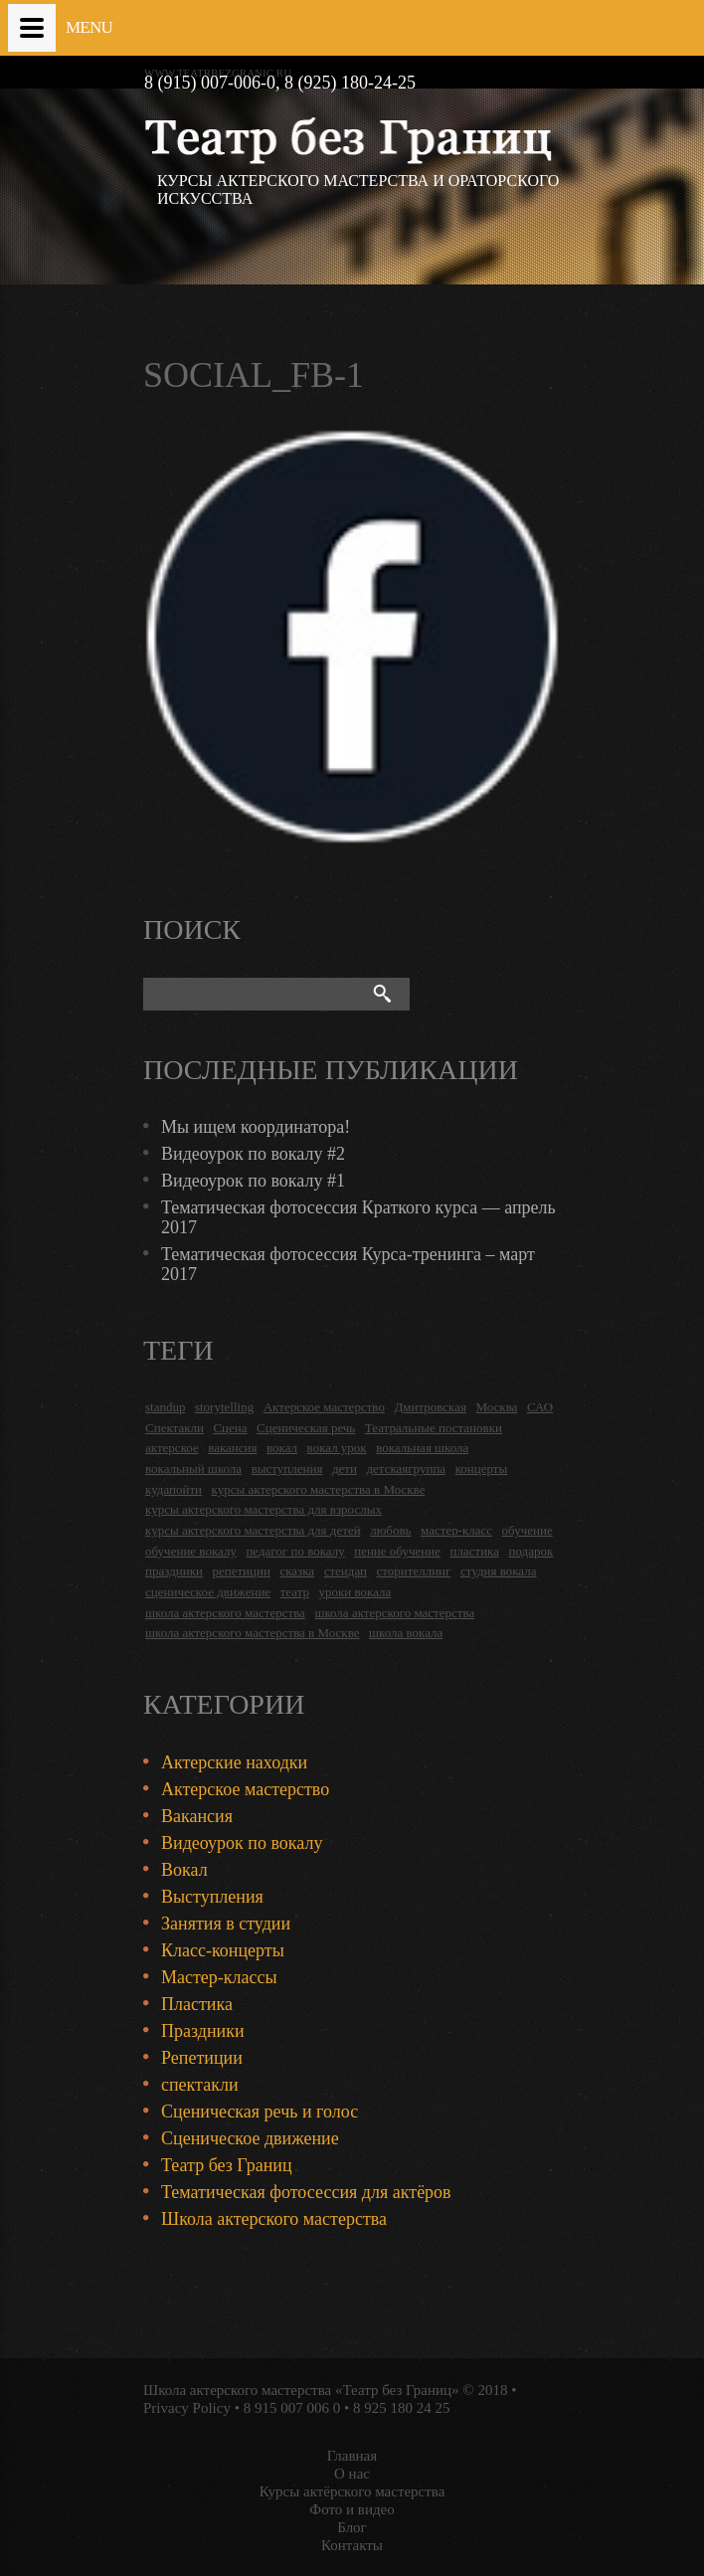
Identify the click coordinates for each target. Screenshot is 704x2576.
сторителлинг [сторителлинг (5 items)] (414, 1571)
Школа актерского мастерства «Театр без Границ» (301, 2390)
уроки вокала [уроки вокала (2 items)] (355, 1591)
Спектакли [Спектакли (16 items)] (174, 1427)
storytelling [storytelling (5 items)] (224, 1406)
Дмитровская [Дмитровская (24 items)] (430, 1406)
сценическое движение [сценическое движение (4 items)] (207, 1591)
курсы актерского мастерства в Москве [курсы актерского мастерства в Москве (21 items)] (319, 1489)
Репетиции (202, 2058)
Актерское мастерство (245, 1789)
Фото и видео (351, 2509)
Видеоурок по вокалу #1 (253, 1181)
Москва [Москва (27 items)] (496, 1406)
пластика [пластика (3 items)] (474, 1551)
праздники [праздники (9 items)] (174, 1571)
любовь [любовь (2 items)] (390, 1530)
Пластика (197, 2004)
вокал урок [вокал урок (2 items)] (337, 1447)
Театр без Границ (226, 2165)
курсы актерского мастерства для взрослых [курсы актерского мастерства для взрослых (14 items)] (263, 1509)
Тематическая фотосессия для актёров (306, 2192)
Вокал (184, 1870)
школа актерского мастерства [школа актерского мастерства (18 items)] (225, 1612)
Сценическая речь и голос (259, 2111)
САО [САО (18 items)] (540, 1406)
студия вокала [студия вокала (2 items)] (498, 1571)
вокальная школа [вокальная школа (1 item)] (422, 1447)
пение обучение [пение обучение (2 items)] (397, 1551)
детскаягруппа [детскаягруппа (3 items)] (405, 1468)
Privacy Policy (187, 2408)
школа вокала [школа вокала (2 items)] (405, 1632)
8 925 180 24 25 (401, 2408)
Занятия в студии (225, 1923)
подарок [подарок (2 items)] (530, 1551)
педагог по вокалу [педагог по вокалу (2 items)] (295, 1551)
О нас (352, 2474)
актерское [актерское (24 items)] (172, 1447)
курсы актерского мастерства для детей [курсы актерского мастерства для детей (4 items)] (253, 1530)
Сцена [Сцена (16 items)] (230, 1427)
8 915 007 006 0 (292, 2408)
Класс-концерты (222, 1950)
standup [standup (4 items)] (165, 1406)
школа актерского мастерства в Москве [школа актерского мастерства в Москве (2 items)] (252, 1632)
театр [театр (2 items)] (294, 1591)
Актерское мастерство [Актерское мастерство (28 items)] (324, 1406)
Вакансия (197, 1816)
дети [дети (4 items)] (344, 1468)
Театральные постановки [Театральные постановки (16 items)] (433, 1427)
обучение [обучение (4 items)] (527, 1530)
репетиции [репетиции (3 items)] (241, 1571)
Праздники (203, 2031)
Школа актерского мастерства (274, 2219)
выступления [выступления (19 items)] (287, 1468)
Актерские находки (234, 1762)
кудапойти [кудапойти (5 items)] (173, 1489)
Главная (352, 2456)
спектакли (200, 2085)
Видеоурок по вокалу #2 (253, 1154)
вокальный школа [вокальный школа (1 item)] (193, 1468)
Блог (352, 2527)
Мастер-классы (219, 1977)
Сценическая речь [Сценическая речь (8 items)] (306, 1427)
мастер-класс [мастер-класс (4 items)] (456, 1530)
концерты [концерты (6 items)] (481, 1468)
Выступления (212, 1897)
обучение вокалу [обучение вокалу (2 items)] (191, 1551)
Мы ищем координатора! (255, 1127)
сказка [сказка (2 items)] (296, 1571)
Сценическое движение (250, 2138)
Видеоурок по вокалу (241, 1843)
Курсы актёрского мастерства (352, 2491)
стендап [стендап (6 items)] (345, 1571)
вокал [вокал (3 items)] (281, 1447)
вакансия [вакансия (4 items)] (232, 1447)
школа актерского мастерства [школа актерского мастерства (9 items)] (394, 1612)
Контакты (352, 2545)
